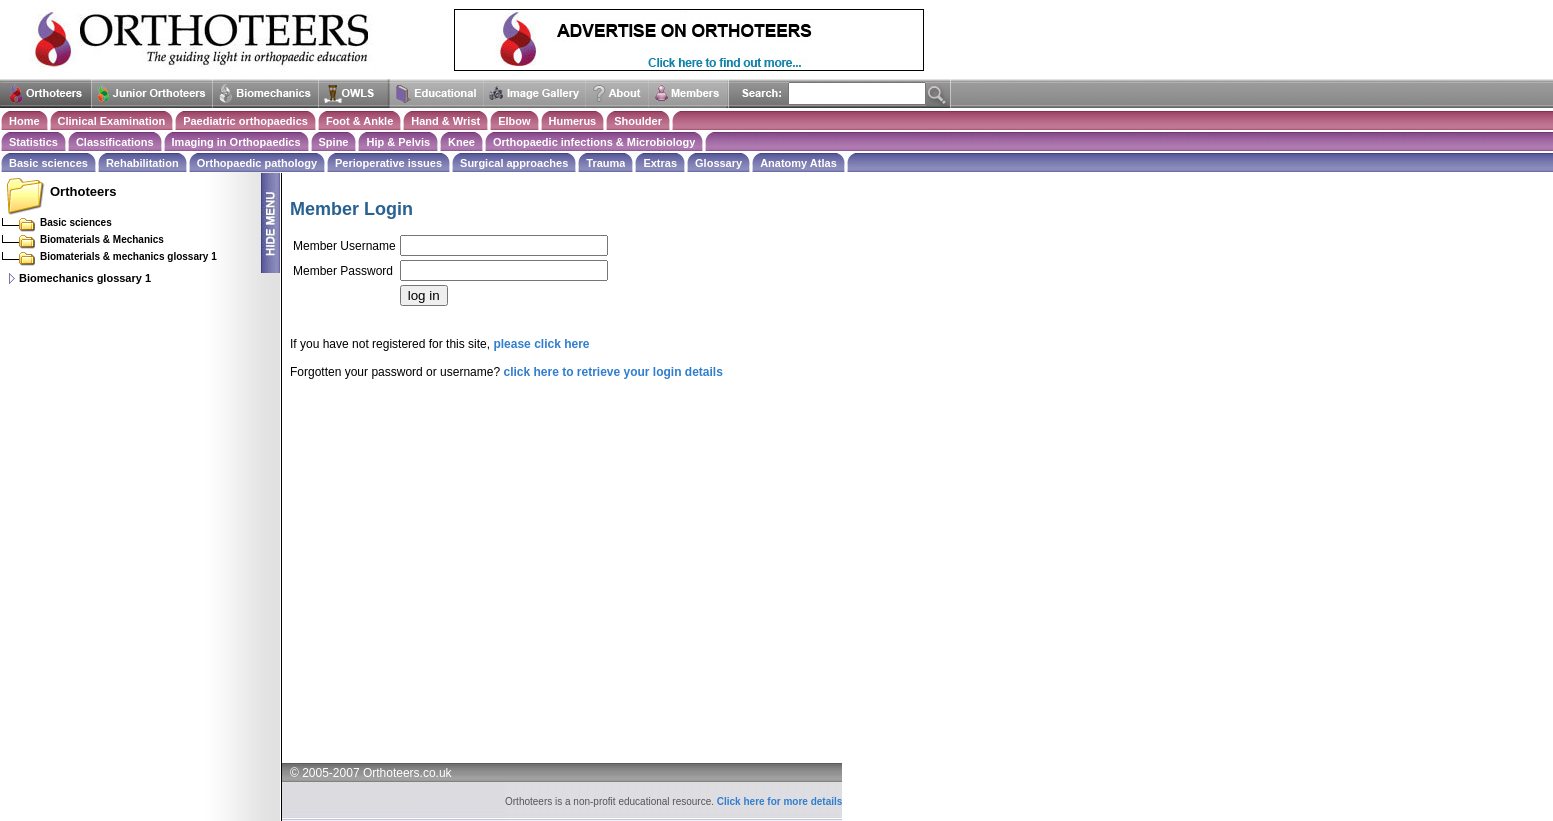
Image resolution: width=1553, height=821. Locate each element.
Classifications (115, 142)
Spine (334, 142)
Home (24, 121)
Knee (461, 142)
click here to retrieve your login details (612, 372)
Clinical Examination (112, 121)
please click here (541, 344)
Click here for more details (780, 801)
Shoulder (638, 121)
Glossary (718, 163)
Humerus (573, 121)
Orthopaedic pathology (257, 163)
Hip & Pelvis (398, 142)
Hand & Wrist (445, 121)
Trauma (605, 163)
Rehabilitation (142, 163)
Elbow (514, 121)
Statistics (33, 142)
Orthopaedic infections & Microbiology (594, 142)
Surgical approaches (514, 163)
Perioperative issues (388, 163)
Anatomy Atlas (798, 163)
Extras (660, 163)
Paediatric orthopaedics (245, 121)
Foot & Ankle (359, 121)
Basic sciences (48, 163)
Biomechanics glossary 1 (85, 278)
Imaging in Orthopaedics (236, 142)
